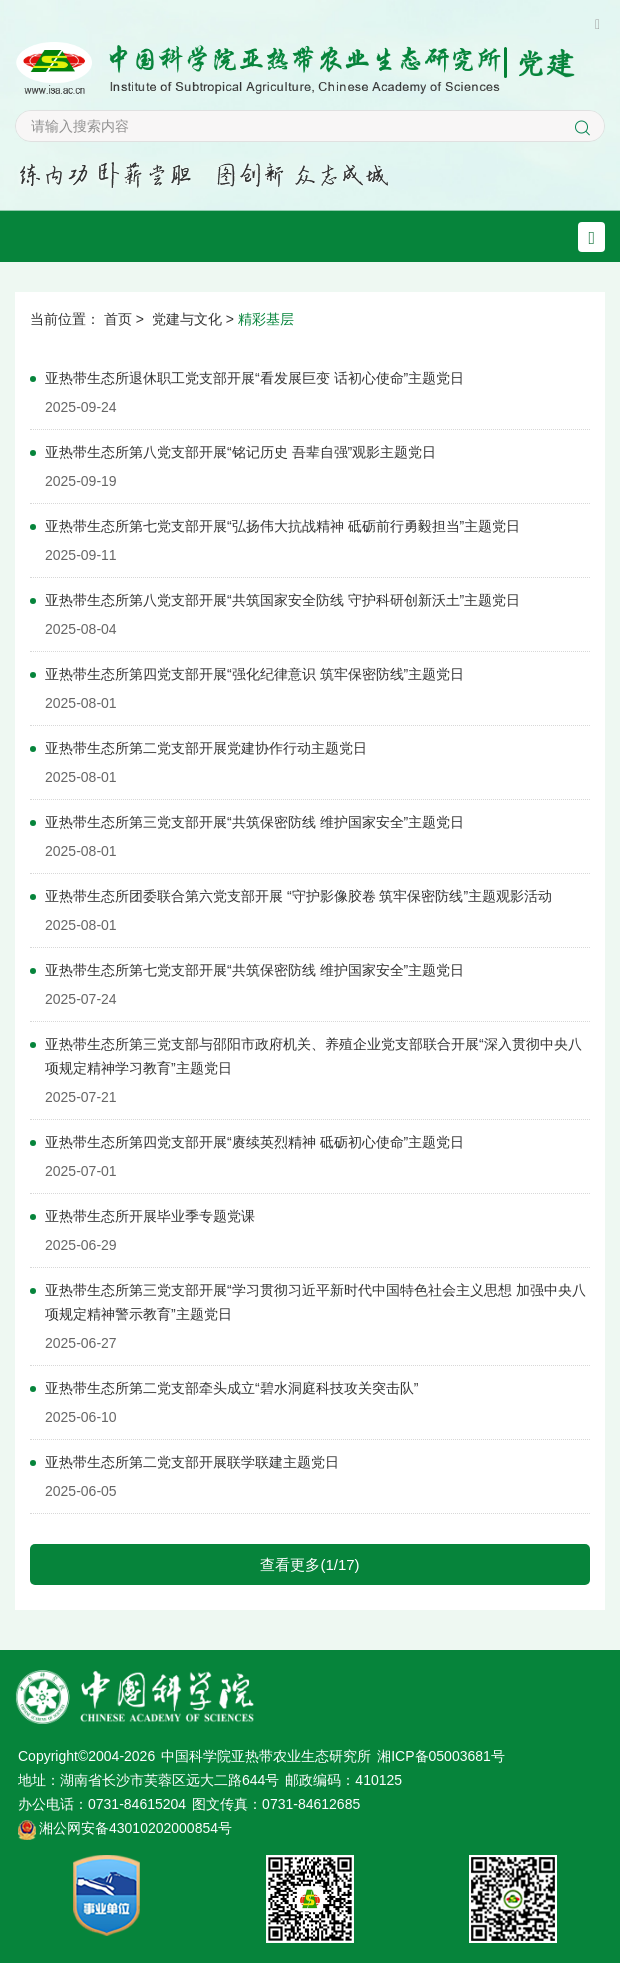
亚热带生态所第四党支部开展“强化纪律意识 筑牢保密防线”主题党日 (254, 674)
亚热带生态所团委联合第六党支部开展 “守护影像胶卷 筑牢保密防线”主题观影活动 (298, 896)
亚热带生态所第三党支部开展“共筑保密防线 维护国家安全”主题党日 (254, 822)
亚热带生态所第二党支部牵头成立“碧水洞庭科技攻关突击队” (231, 1388)
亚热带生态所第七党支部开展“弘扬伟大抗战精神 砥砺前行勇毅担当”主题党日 (282, 526)
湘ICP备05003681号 (441, 1756)
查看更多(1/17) (309, 1564)
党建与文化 (187, 319)
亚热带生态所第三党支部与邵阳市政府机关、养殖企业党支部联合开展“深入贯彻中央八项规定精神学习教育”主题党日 (313, 1056)
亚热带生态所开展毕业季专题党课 (150, 1216)
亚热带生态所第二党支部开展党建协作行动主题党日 (206, 748)
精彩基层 (266, 319)
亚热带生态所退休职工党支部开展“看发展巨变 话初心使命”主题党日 (254, 378)
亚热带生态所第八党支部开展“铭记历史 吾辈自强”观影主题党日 (240, 452)
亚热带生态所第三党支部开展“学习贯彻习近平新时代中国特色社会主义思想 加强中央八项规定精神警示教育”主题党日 (315, 1302)
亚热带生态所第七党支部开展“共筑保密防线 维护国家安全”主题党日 (254, 970)
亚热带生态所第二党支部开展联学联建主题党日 (192, 1462)
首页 (118, 319)
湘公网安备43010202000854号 (135, 1828)
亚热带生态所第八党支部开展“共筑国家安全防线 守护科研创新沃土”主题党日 (282, 600)
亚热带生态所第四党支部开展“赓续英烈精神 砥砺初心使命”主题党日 (254, 1142)
